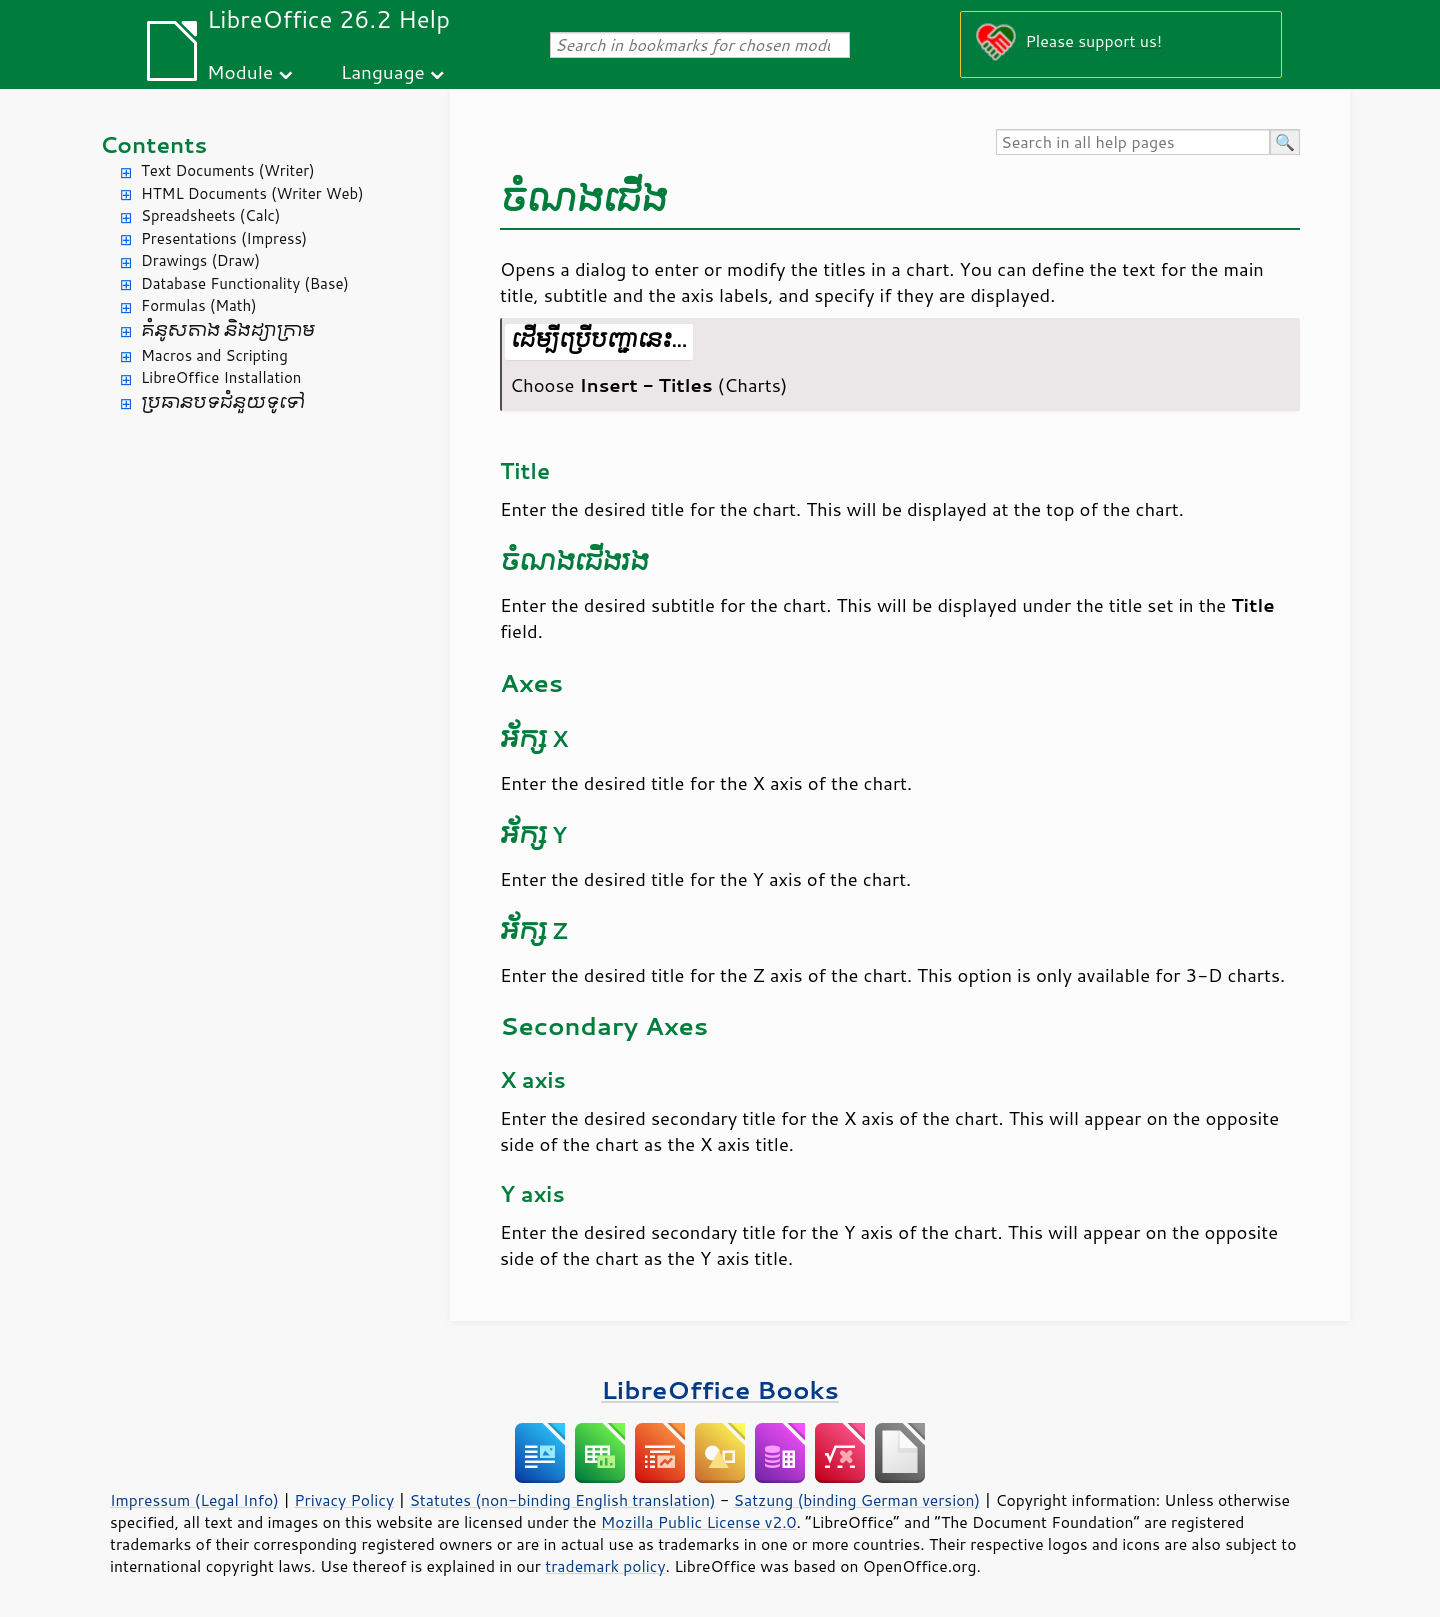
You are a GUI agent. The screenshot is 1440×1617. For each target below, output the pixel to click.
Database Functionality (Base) (245, 283)
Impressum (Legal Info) (194, 1500)
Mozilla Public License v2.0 (699, 1522)
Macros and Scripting (214, 355)
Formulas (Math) (199, 305)
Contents (153, 144)
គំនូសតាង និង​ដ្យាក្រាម (228, 330)
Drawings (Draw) (200, 260)
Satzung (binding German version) (857, 1500)
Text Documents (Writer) (228, 170)
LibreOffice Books (720, 1389)
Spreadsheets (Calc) (210, 215)
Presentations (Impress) (224, 238)
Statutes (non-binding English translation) (562, 1500)
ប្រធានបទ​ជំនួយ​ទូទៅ (223, 402)
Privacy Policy (344, 1500)
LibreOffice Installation (221, 377)
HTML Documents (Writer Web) (252, 193)
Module (240, 71)
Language (383, 71)
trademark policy (605, 1566)
